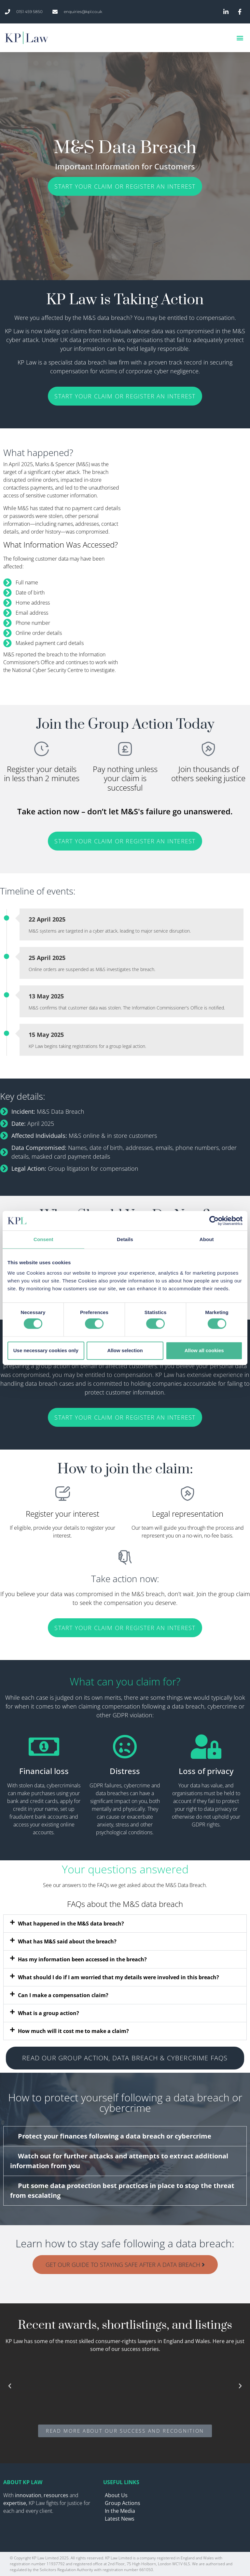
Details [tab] (125, 1239)
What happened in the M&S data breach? (71, 1923)
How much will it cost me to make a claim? (73, 2031)
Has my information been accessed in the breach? (82, 1959)
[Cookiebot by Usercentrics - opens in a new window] (214, 1220)
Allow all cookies (204, 1350)
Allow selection (125, 1350)
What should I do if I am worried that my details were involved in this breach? (118, 1977)
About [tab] (207, 1239)
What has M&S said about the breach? (67, 1941)
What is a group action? (48, 2013)
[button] (239, 38)
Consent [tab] (43, 1239)
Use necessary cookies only (45, 1350)
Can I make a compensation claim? (63, 1995)
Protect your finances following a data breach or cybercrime (114, 2136)
